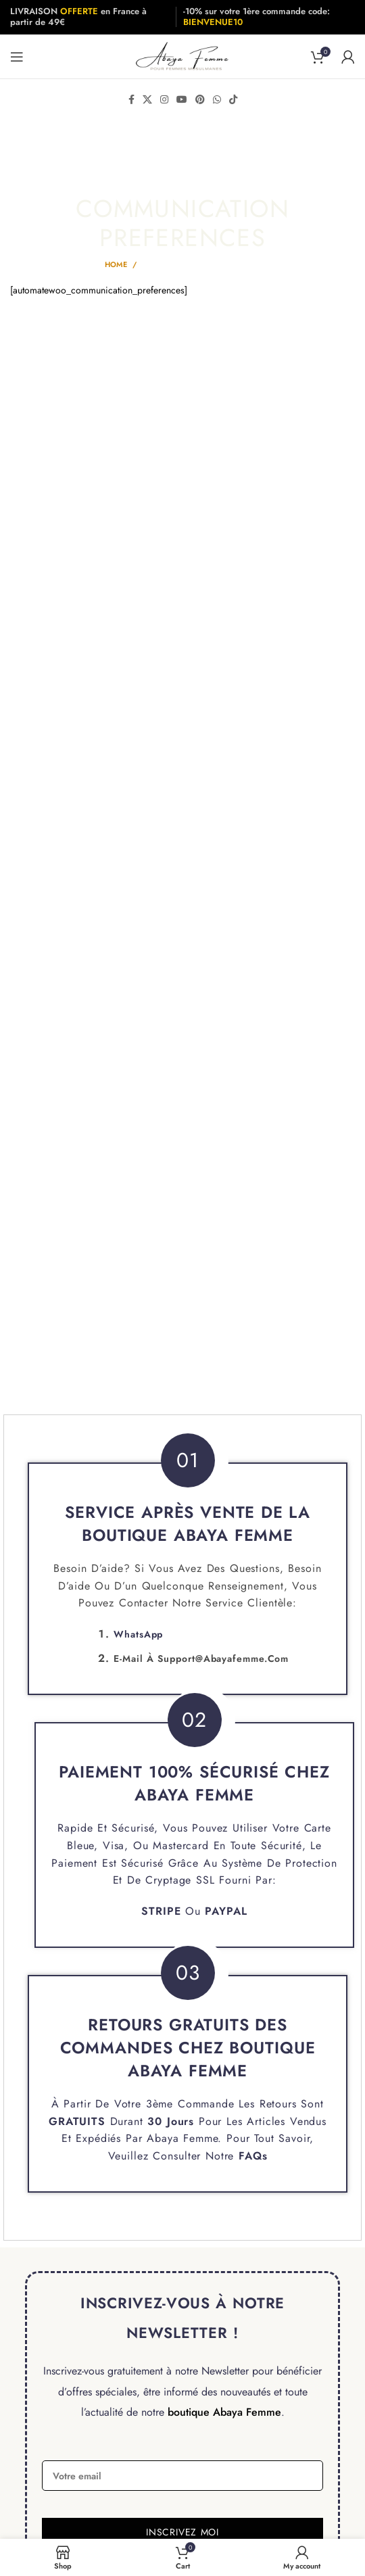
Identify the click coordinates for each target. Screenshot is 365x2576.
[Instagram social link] (164, 99)
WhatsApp (138, 1634)
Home (116, 264)
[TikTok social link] (233, 99)
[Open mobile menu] (16, 56)
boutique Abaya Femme (224, 2412)
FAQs (253, 2156)
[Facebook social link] (131, 99)
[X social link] (147, 99)
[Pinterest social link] (200, 99)
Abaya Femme (182, 2138)
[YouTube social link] (181, 99)
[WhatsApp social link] (217, 99)
